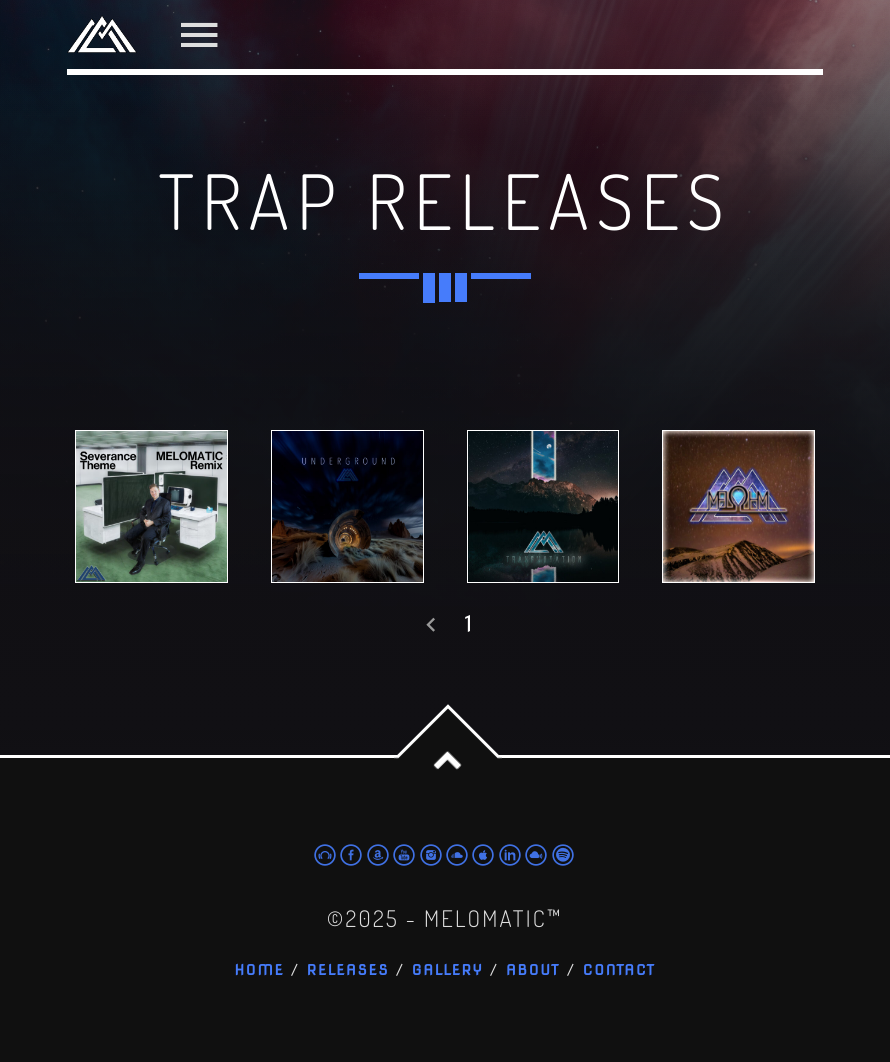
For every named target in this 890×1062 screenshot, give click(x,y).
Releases (348, 970)
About (533, 970)
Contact (619, 970)
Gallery (448, 970)
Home (259, 970)
